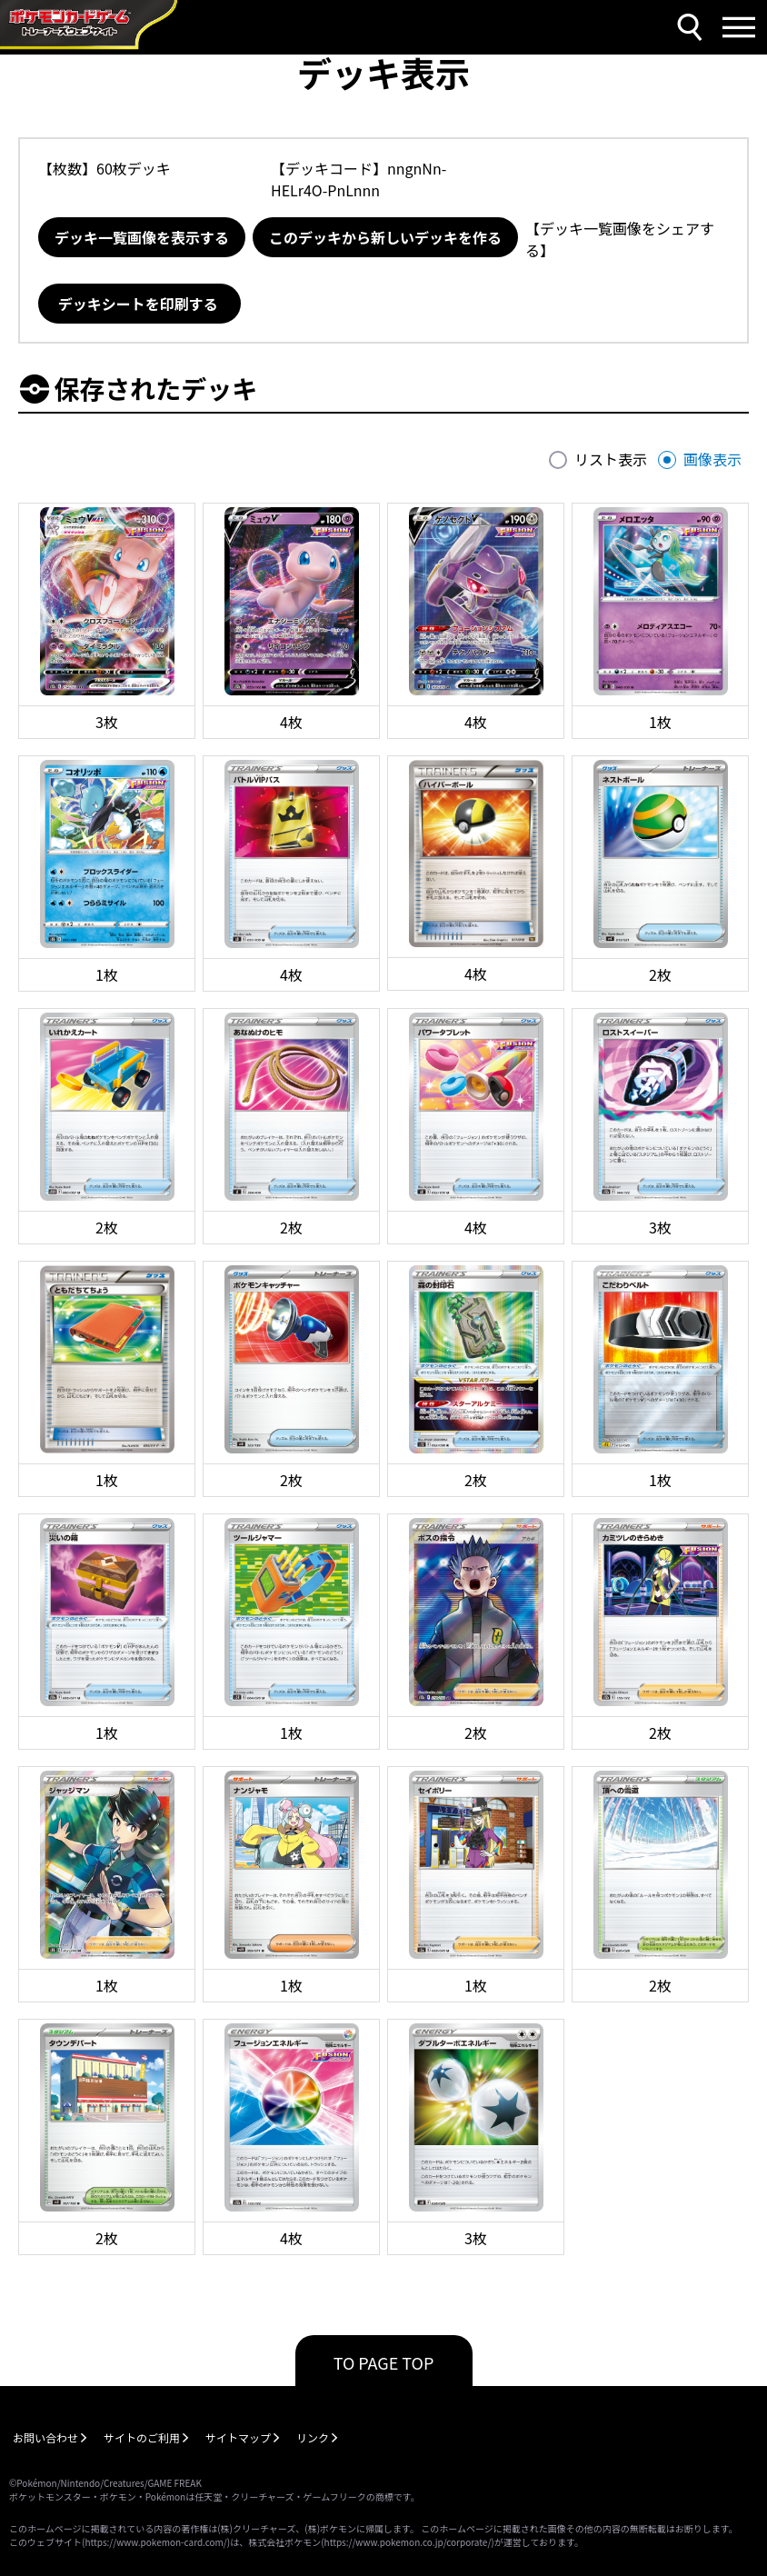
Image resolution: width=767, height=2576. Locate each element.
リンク (312, 2437)
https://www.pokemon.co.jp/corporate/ (408, 2542)
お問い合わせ (45, 2437)
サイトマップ (238, 2437)
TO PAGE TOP (384, 2362)
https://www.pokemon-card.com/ (155, 2542)
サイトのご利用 (142, 2437)
